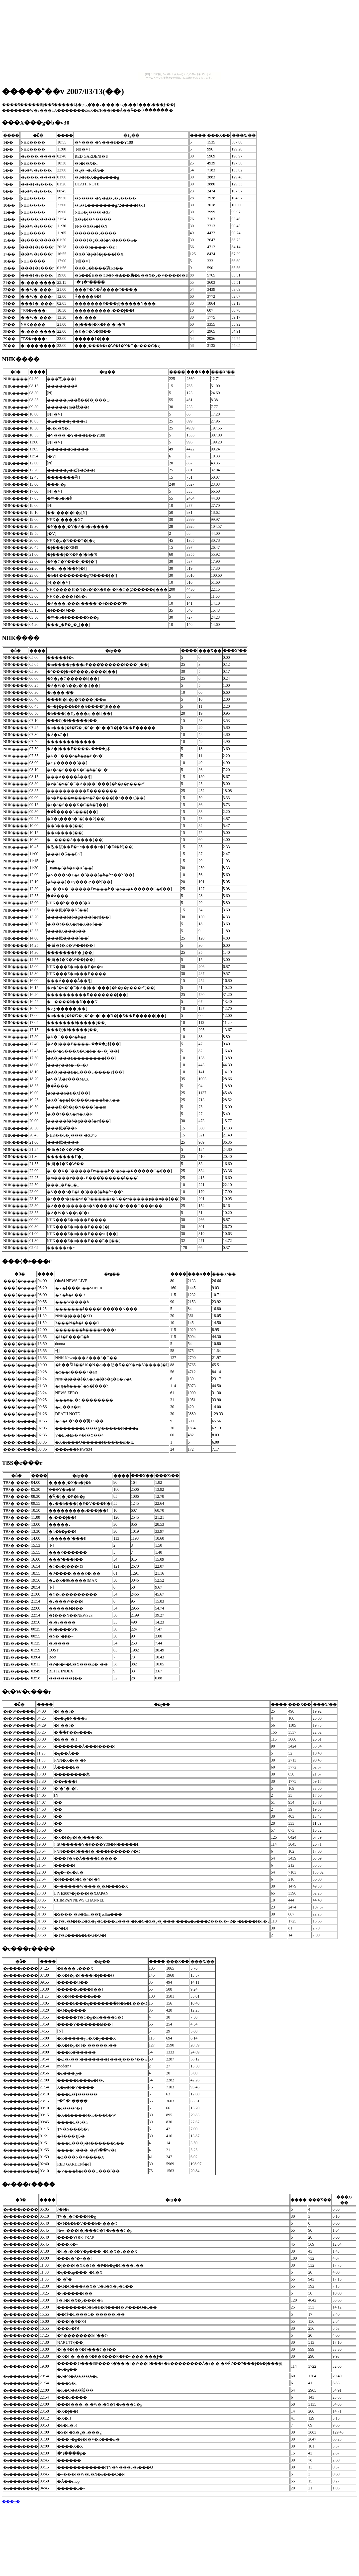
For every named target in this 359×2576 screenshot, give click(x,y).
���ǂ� (11, 2501)
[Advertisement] (179, 37)
